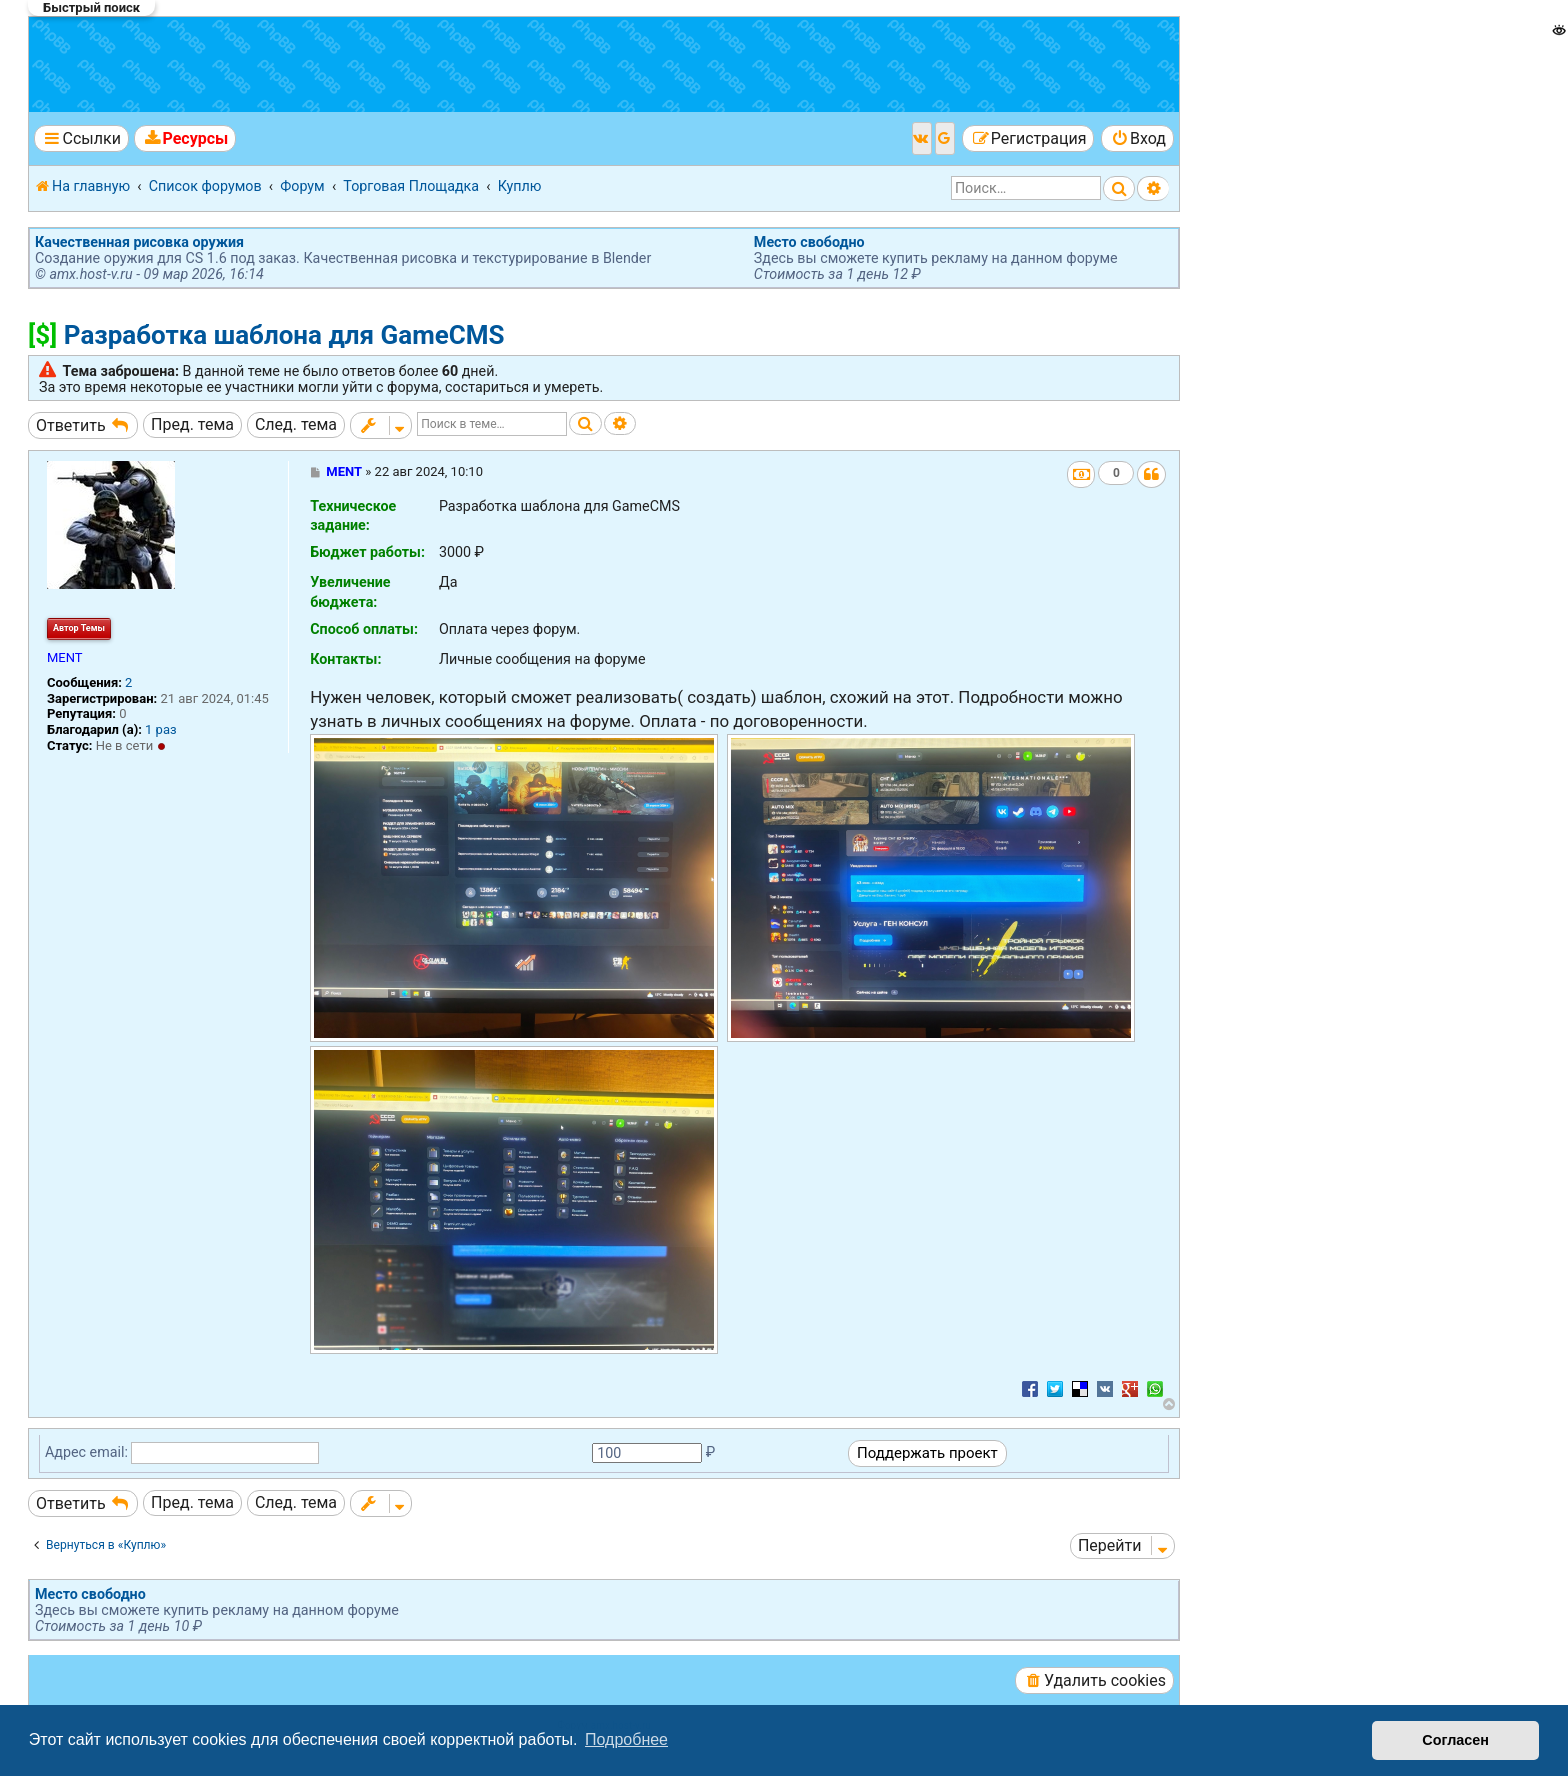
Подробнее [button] (626, 1739)
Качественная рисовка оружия (139, 242)
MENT (65, 657)
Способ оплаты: (364, 629)
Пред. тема (192, 424)
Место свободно (809, 242)
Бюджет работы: (367, 552)
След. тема (296, 424)
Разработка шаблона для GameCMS (284, 335)
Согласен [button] (1455, 1740)
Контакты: (345, 659)
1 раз (161, 729)
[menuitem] (185, 138)
